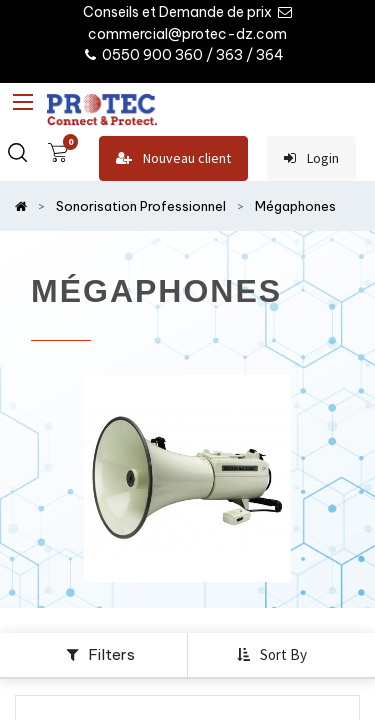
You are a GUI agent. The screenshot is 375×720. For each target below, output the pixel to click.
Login (311, 158)
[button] (274, 655)
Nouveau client (173, 158)
